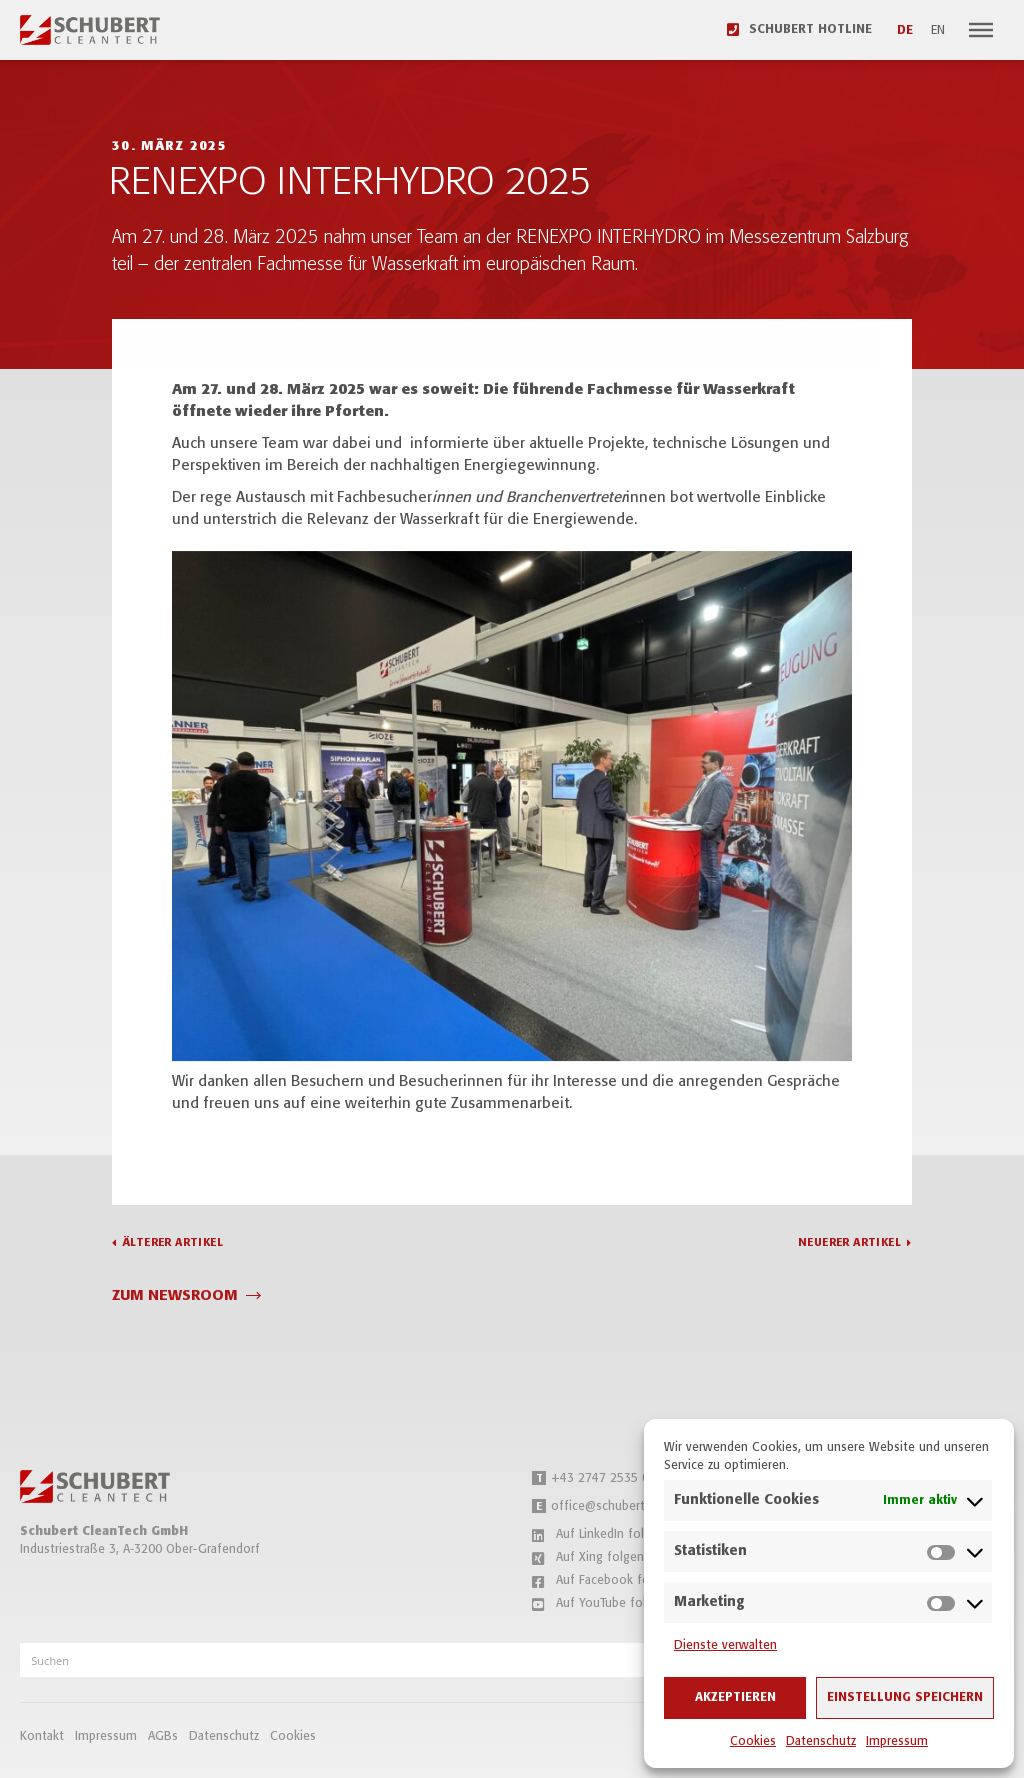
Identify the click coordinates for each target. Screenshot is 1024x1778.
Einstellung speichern (905, 1697)
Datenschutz (821, 1741)
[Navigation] (981, 30)
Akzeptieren (735, 1697)
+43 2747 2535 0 (590, 1478)
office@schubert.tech (602, 1506)
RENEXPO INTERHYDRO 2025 (350, 183)
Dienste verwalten (725, 1645)
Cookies (753, 1741)
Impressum (897, 1741)
